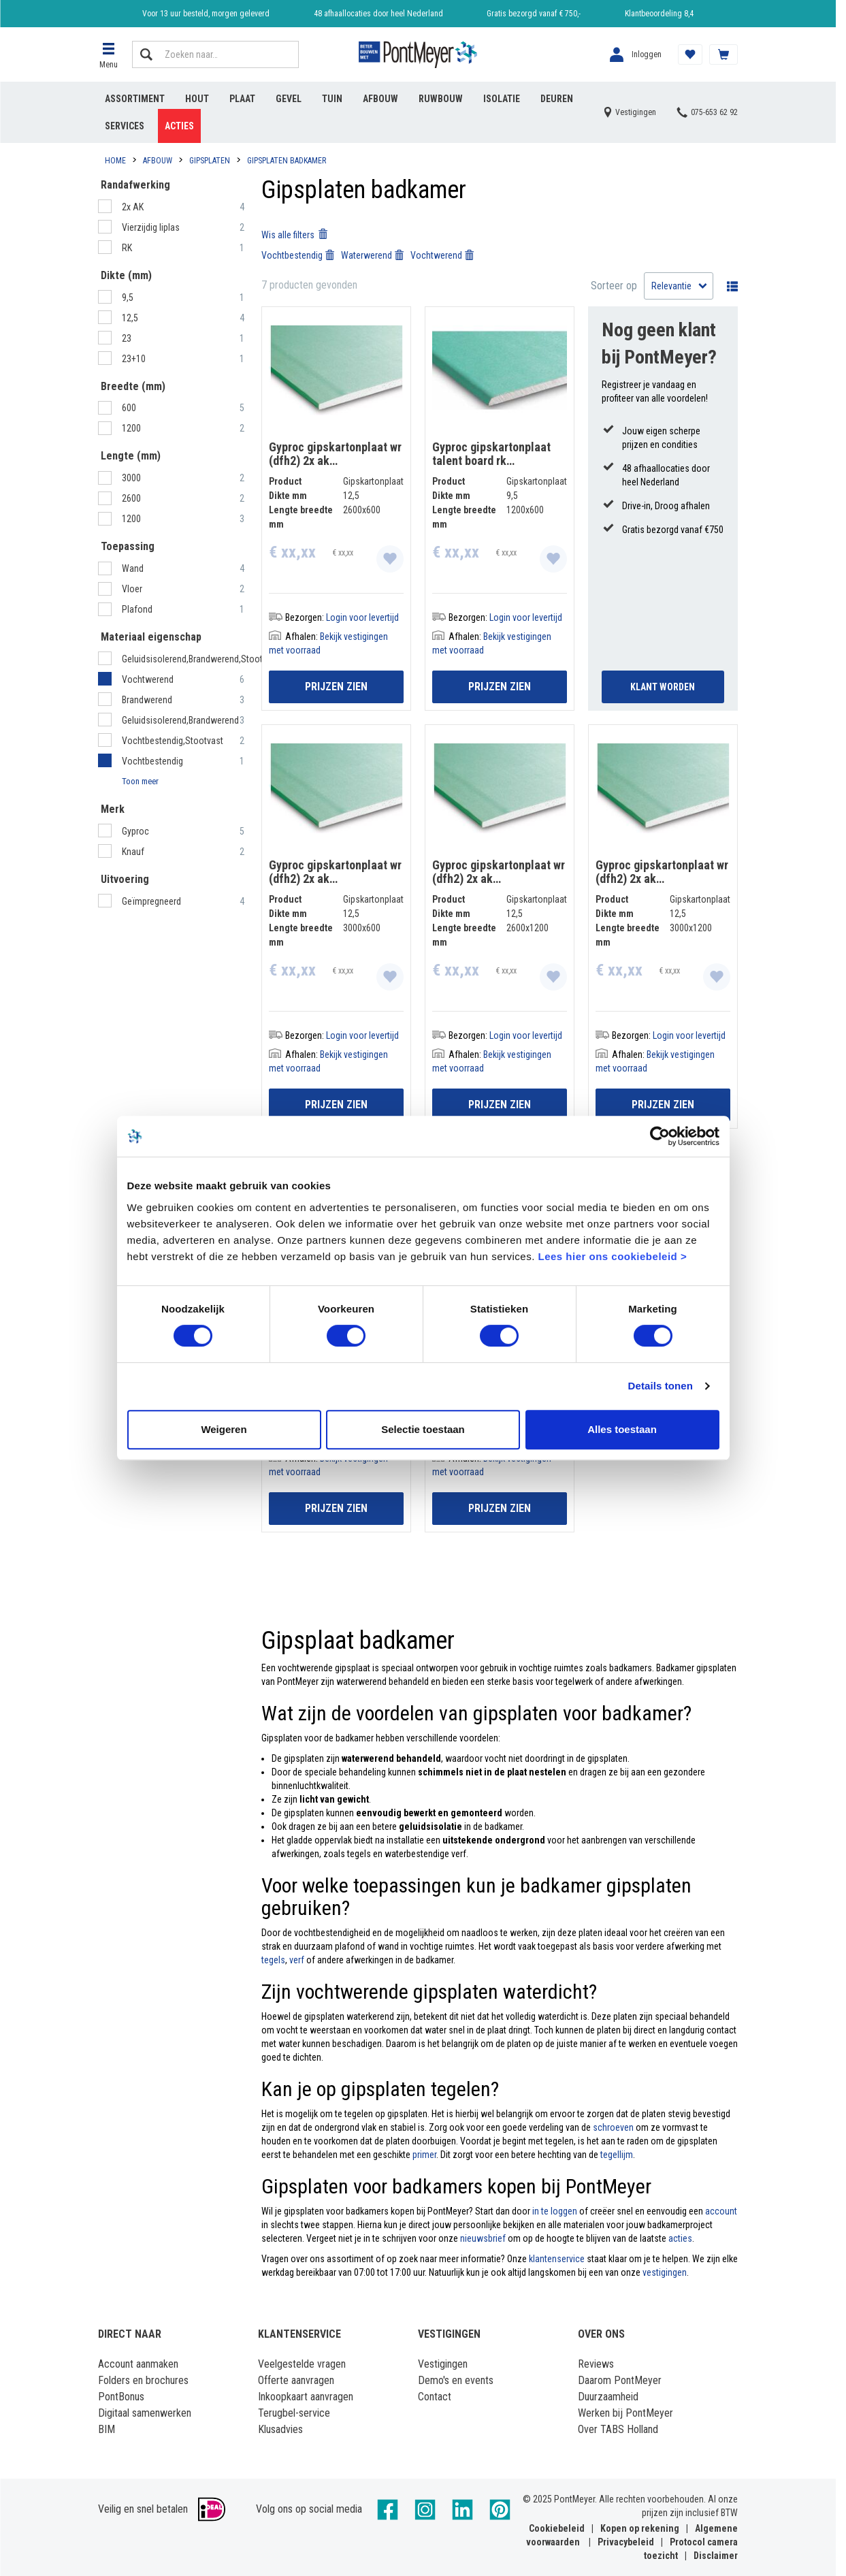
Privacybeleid (626, 2542)
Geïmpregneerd (152, 901)
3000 (132, 477)
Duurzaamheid (608, 2396)
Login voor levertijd (362, 617)
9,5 (128, 297)
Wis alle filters (294, 234)
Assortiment (135, 98)
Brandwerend (147, 699)
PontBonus (121, 2396)
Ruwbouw (441, 98)
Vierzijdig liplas (152, 227)
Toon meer (140, 781)
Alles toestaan (622, 1429)
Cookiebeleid (557, 2528)
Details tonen (660, 1385)
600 (130, 407)
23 (127, 338)
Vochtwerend (148, 679)
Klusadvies (280, 2429)
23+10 (135, 358)
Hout (197, 98)
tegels (273, 1959)
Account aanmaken (138, 2363)
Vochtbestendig (152, 761)
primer (424, 2154)
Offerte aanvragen (296, 2380)
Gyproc (136, 831)
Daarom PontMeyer (620, 2380)
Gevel (289, 98)
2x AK (134, 207)
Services (124, 125)
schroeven (613, 2127)
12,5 (131, 317)
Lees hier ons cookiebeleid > (612, 1256)
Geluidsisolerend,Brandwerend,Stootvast (200, 659)
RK (128, 247)
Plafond (138, 609)
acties (680, 2238)
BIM (106, 2429)
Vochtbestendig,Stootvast (172, 740)
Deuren (556, 98)
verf (296, 1959)
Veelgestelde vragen (302, 2363)
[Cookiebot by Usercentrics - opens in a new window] (659, 1136)
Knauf (134, 851)
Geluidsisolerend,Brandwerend (180, 720)
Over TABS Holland (618, 2429)
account (721, 2211)
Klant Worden (662, 686)
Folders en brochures (143, 2380)
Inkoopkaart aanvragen (305, 2396)
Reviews (596, 2363)
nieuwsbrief (483, 2238)
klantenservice (557, 2258)
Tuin (332, 98)
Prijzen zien (336, 686)
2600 (132, 498)
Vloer (133, 588)
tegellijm (616, 2154)
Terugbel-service (294, 2412)
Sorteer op (614, 285)
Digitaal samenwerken (144, 2412)
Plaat (242, 98)
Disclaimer (716, 2555)
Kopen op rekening (639, 2528)
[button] (108, 54)
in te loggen (554, 2211)
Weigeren (223, 1429)
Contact (434, 2396)
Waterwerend (372, 255)
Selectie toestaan (423, 1429)
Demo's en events (455, 2380)
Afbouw (380, 98)
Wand (134, 568)
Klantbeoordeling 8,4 (659, 13)
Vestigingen (443, 2363)
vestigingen (664, 2272)
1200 (132, 428)
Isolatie (501, 98)
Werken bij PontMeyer (625, 2412)
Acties (179, 125)
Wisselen (729, 286)
